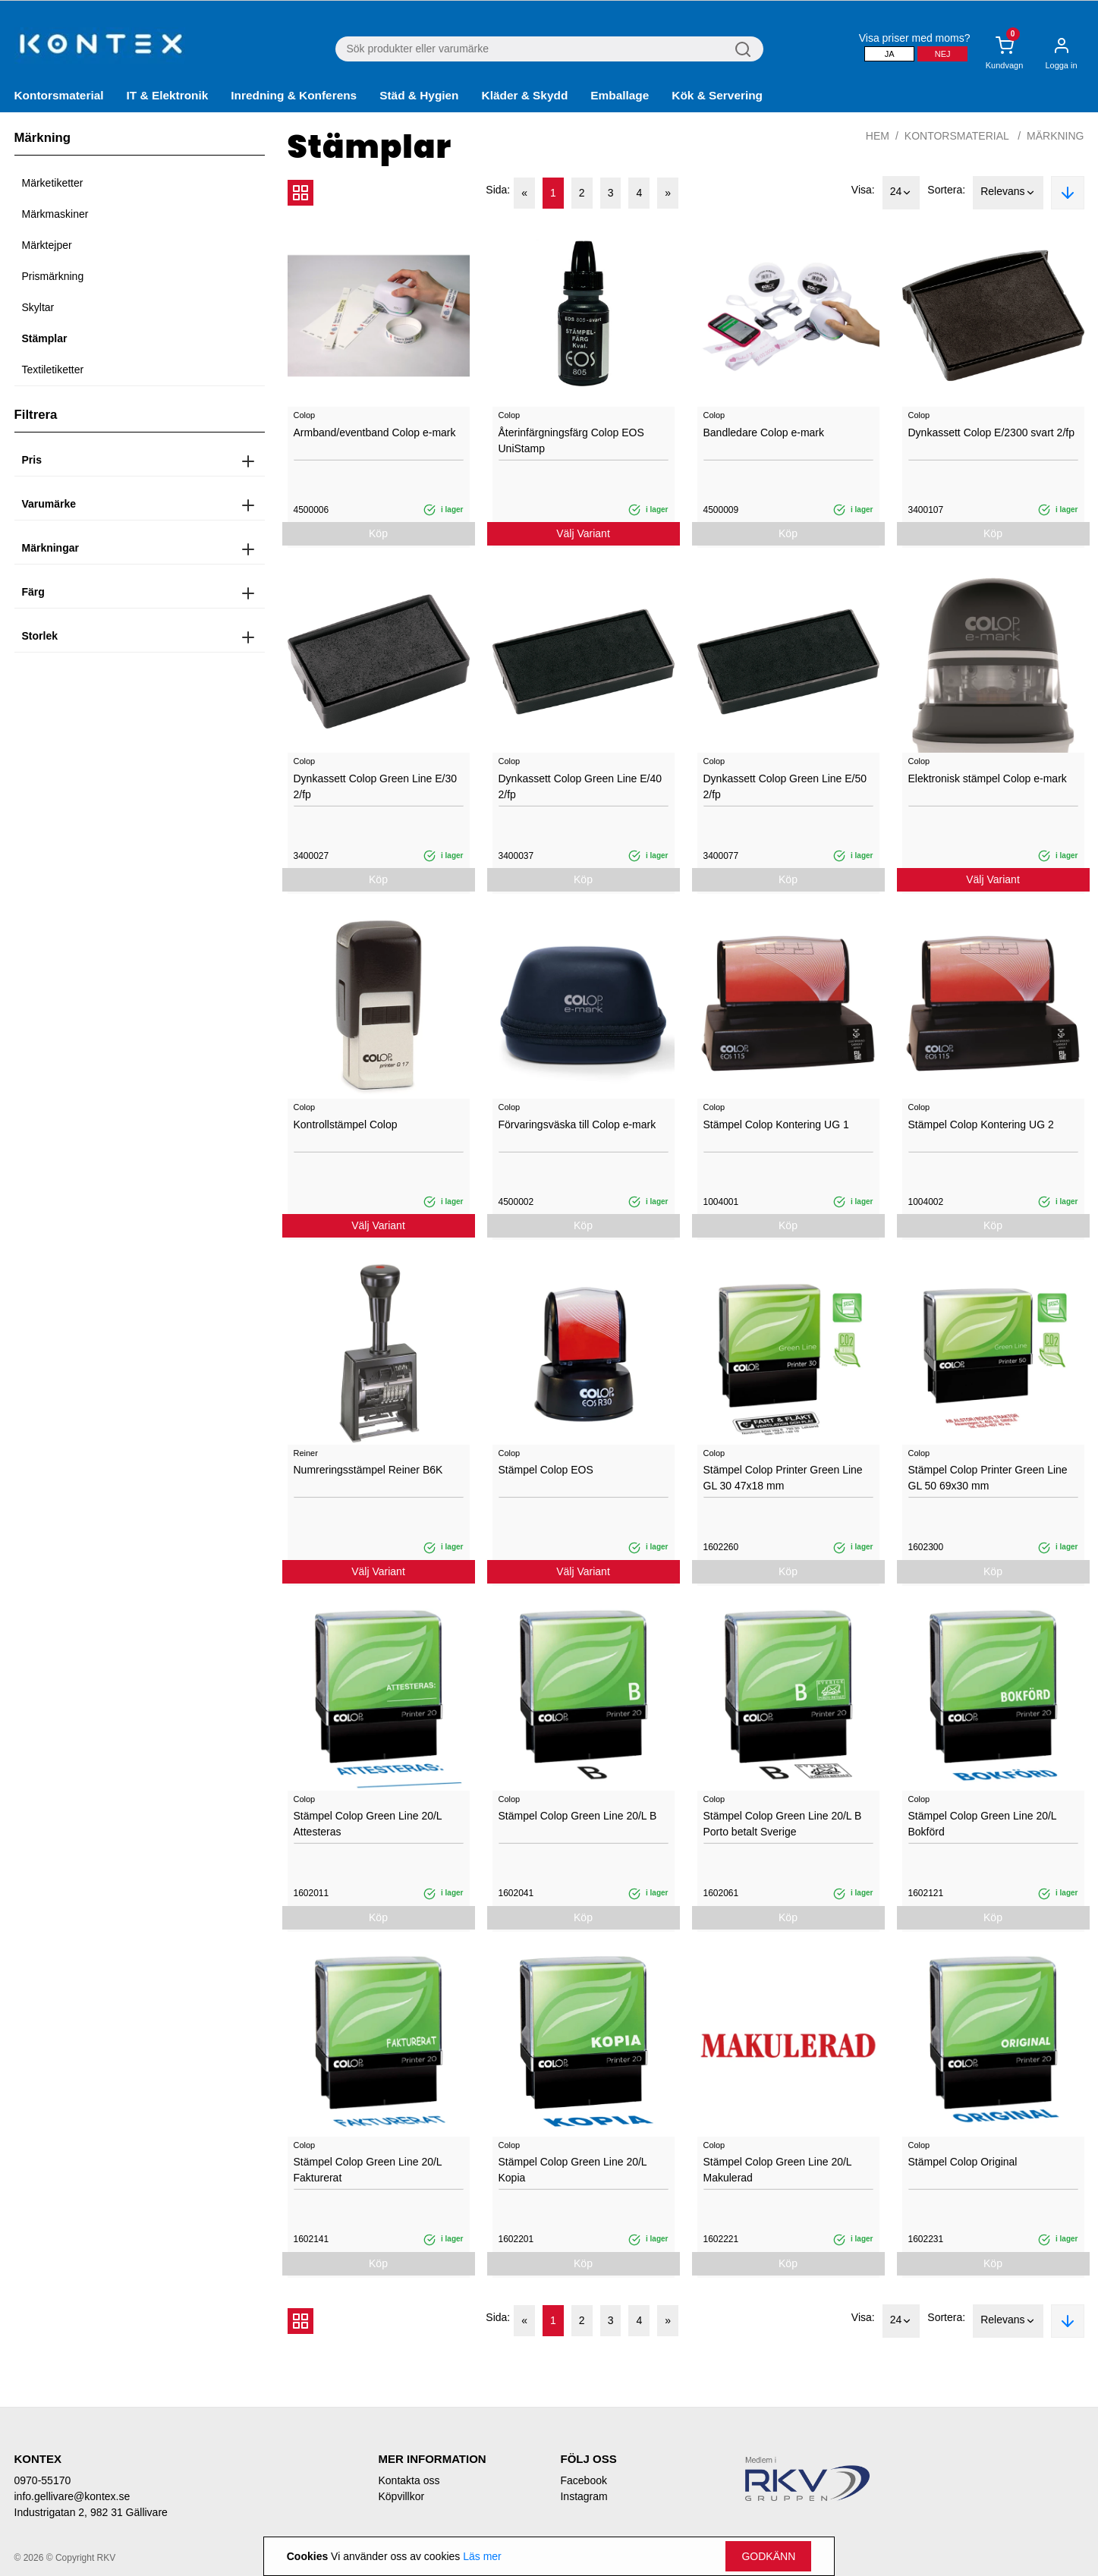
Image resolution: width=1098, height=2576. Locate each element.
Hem (877, 136)
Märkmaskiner (55, 214)
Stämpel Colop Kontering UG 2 (981, 1124)
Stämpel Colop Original (963, 2162)
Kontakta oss (408, 2480)
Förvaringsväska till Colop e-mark (577, 1124)
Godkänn (768, 2556)
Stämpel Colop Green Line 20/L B (578, 1816)
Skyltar (38, 307)
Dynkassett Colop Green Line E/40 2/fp (580, 786)
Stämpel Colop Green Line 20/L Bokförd (982, 1824)
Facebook (583, 2480)
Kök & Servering (717, 95)
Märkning (1055, 136)
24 (901, 193)
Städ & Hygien (418, 95)
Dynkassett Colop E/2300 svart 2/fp (991, 432)
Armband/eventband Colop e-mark (375, 432)
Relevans (1007, 193)
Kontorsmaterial (59, 95)
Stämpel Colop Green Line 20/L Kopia (573, 2170)
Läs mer (482, 2556)
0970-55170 (42, 2480)
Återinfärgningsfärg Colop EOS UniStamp (571, 440)
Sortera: (946, 190)
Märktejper (47, 245)
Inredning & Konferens (294, 95)
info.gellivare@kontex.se (72, 2496)
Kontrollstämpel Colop (346, 1124)
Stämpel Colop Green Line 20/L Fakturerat (368, 2170)
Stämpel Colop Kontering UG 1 (776, 1124)
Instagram (583, 2496)
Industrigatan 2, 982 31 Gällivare (91, 2512)
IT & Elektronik (168, 95)
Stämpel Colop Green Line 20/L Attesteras (368, 1824)
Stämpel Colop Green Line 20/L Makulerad (777, 2170)
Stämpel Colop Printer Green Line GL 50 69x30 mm (988, 1478)
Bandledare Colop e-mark (764, 432)
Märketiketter (52, 183)
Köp (378, 533)
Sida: (498, 190)
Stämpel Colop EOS (546, 1470)
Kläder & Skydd (525, 95)
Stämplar (45, 338)
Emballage (619, 95)
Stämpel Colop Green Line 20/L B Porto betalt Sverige (782, 1824)
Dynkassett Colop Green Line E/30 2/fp (376, 786)
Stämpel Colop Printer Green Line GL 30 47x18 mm (783, 1478)
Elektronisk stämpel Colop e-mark (987, 778)
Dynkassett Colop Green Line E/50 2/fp (785, 786)
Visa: (863, 190)
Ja (890, 53)
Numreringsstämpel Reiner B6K (368, 1470)
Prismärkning (53, 276)
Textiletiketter (53, 369)
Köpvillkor (401, 2496)
